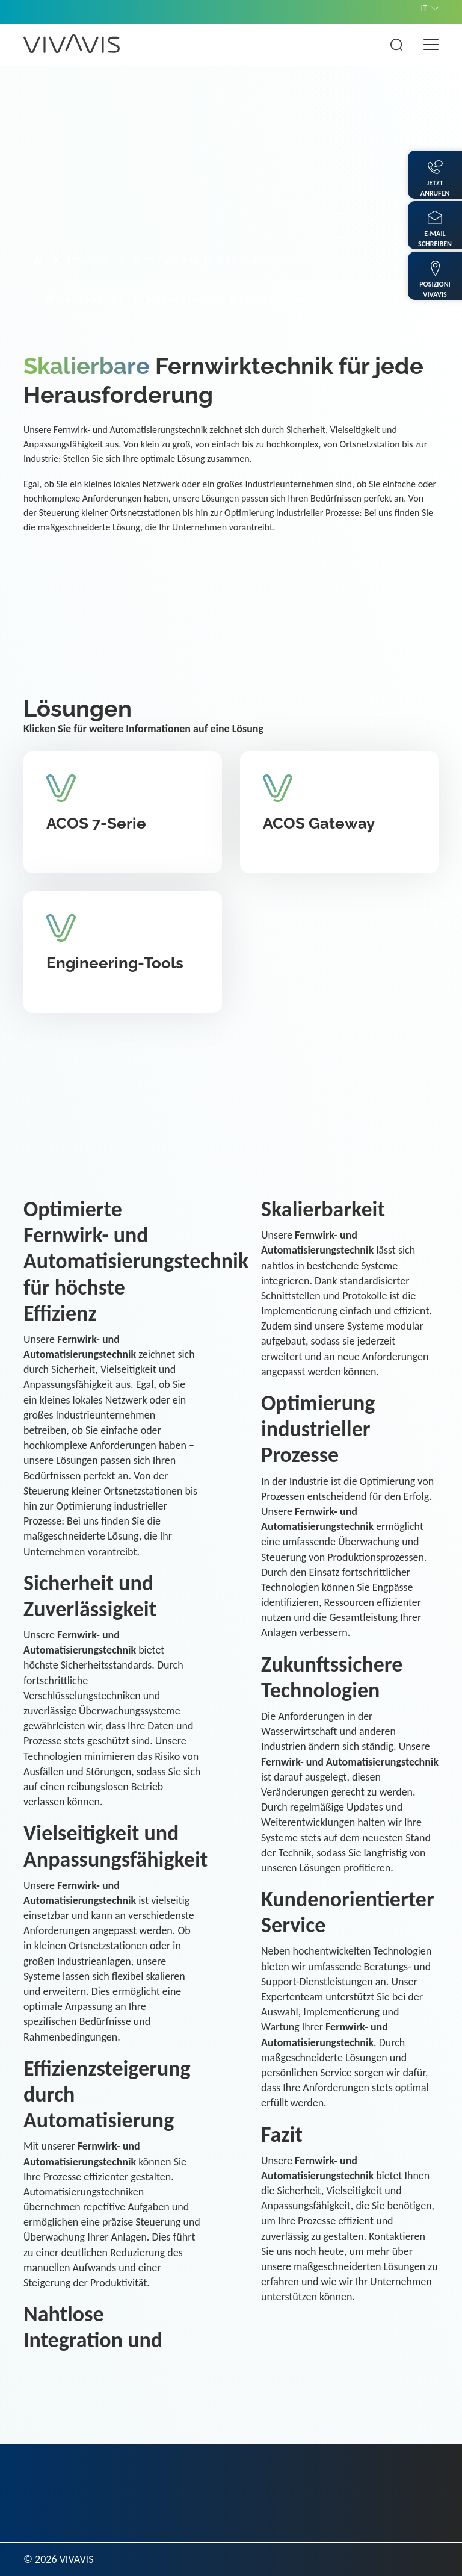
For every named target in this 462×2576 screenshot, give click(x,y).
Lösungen (88, 260)
